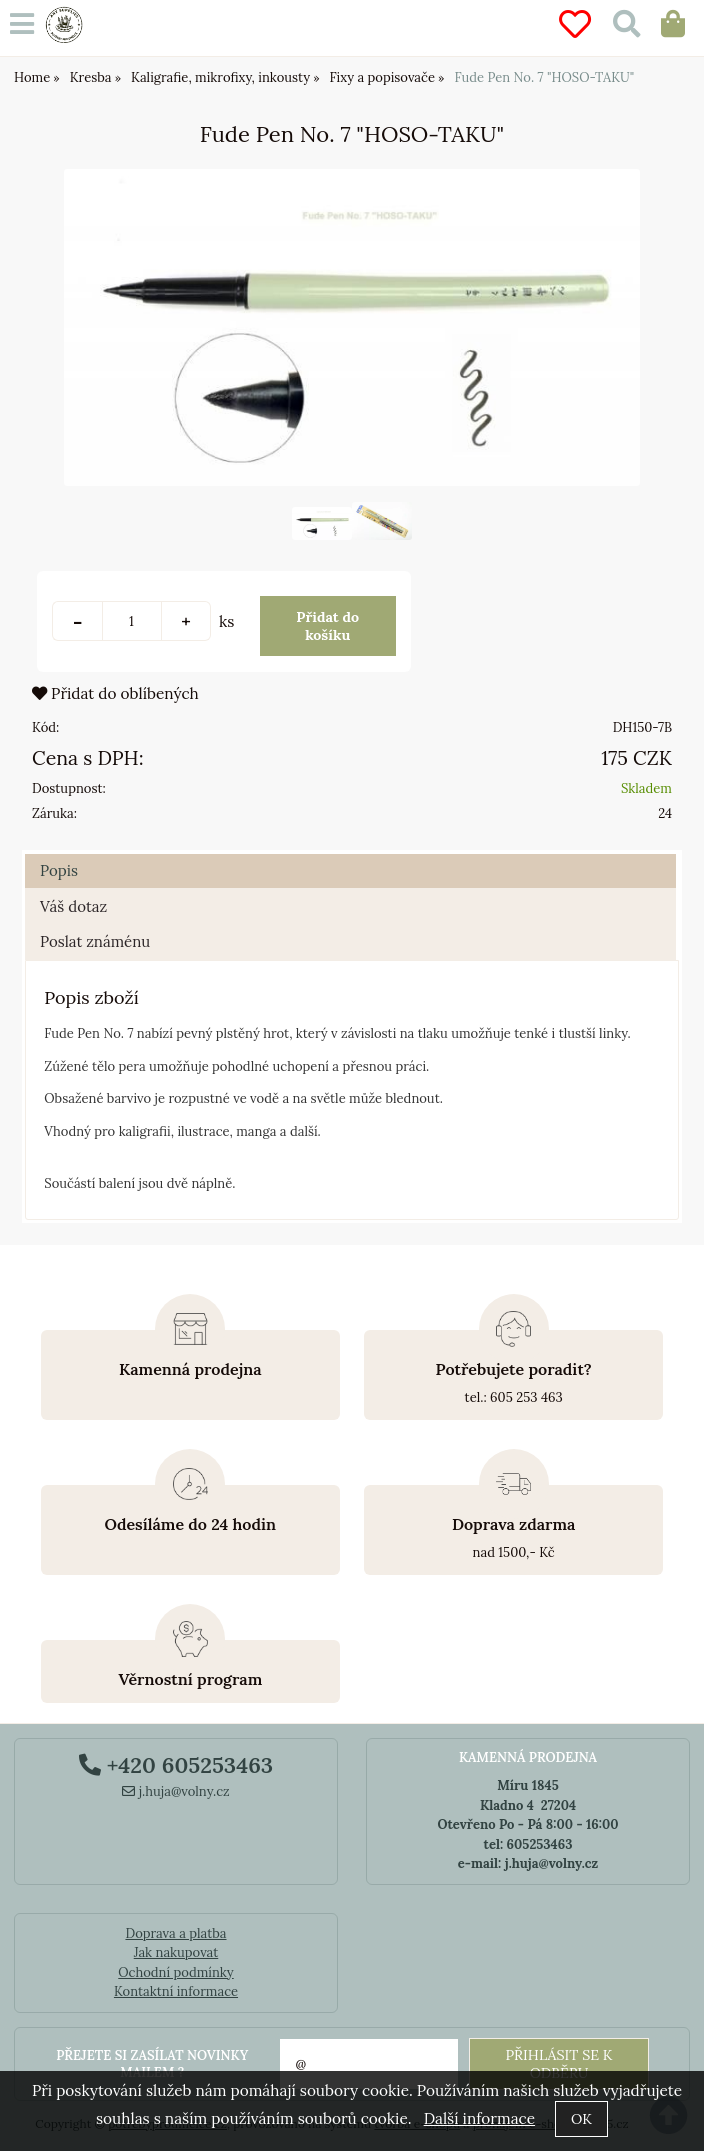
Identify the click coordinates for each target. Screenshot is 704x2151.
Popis (59, 870)
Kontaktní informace (176, 1991)
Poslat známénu (95, 941)
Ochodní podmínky (175, 1972)
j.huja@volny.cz (176, 1791)
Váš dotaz (73, 906)
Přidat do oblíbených (115, 693)
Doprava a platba (175, 1933)
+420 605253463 (176, 1765)
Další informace (479, 2118)
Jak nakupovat (176, 1952)
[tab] (350, 854)
